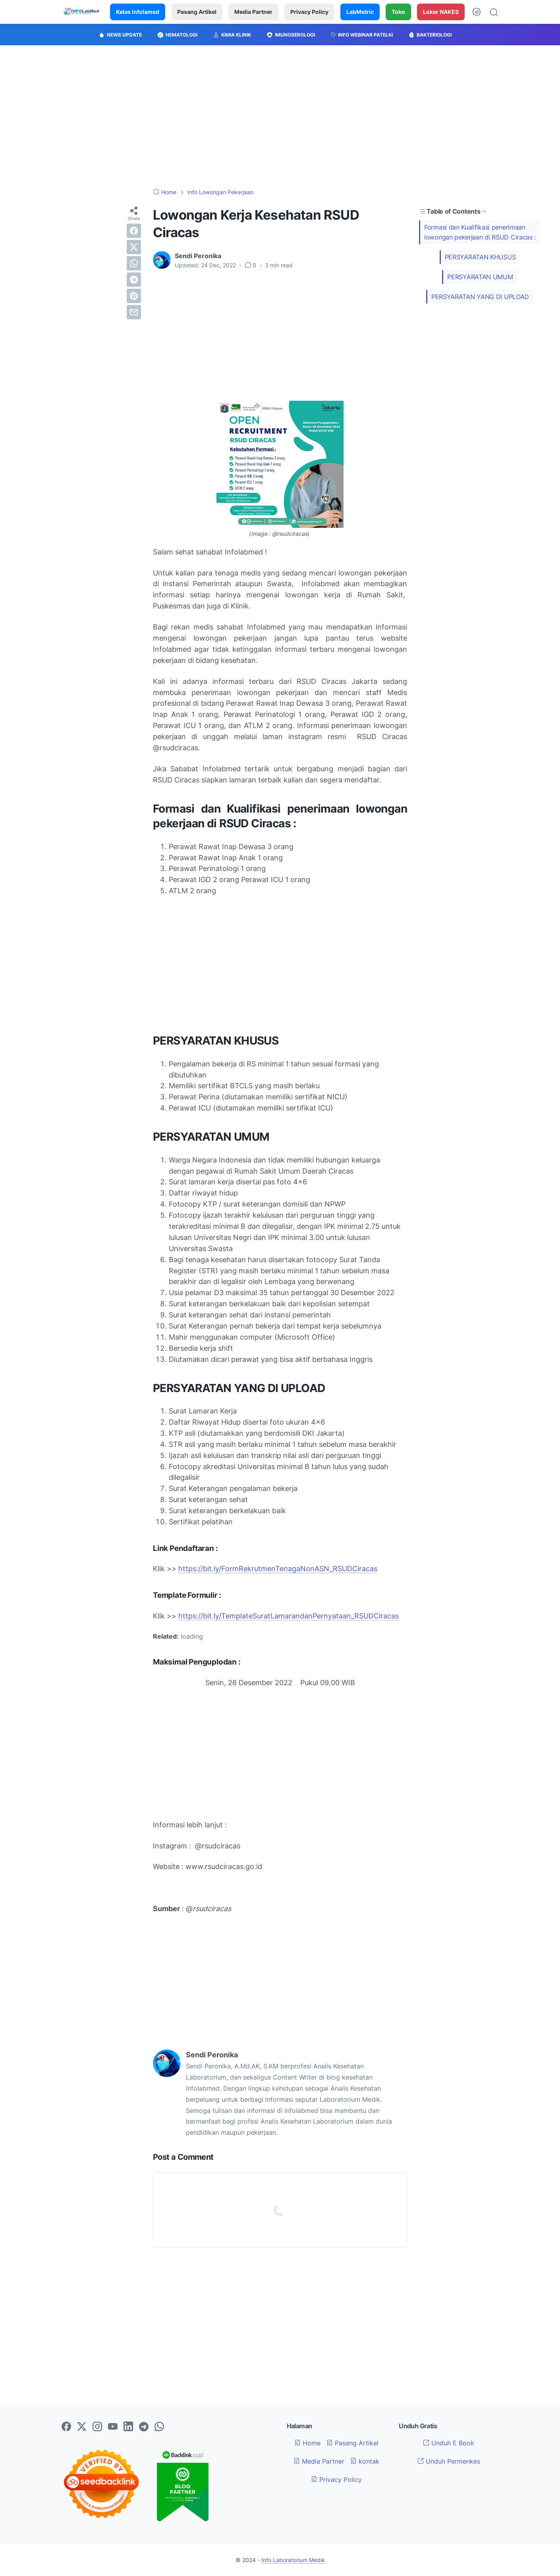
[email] (134, 312)
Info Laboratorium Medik (293, 2560)
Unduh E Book (448, 2443)
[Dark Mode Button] (476, 12)
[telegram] (134, 279)
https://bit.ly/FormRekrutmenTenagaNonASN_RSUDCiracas (277, 1568)
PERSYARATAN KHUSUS (480, 257)
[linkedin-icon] (128, 2427)
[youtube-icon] (113, 2427)
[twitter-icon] (82, 2427)
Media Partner (253, 11)
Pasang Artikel (196, 11)
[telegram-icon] (144, 2427)
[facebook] (134, 231)
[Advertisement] (280, 116)
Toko (398, 11)
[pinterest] (134, 296)
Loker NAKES (441, 11)
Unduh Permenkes (448, 2461)
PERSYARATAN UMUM (480, 277)
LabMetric (360, 11)
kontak (364, 2461)
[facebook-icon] (66, 2427)
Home (307, 2443)
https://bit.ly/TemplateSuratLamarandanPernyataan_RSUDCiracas (288, 1616)
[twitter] (134, 247)
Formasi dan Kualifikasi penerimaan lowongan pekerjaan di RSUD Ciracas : (480, 232)
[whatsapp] (134, 263)
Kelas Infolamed (137, 11)
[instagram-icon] (97, 2427)
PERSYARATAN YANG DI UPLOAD (480, 297)
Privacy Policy (309, 11)
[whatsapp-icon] (159, 2427)
